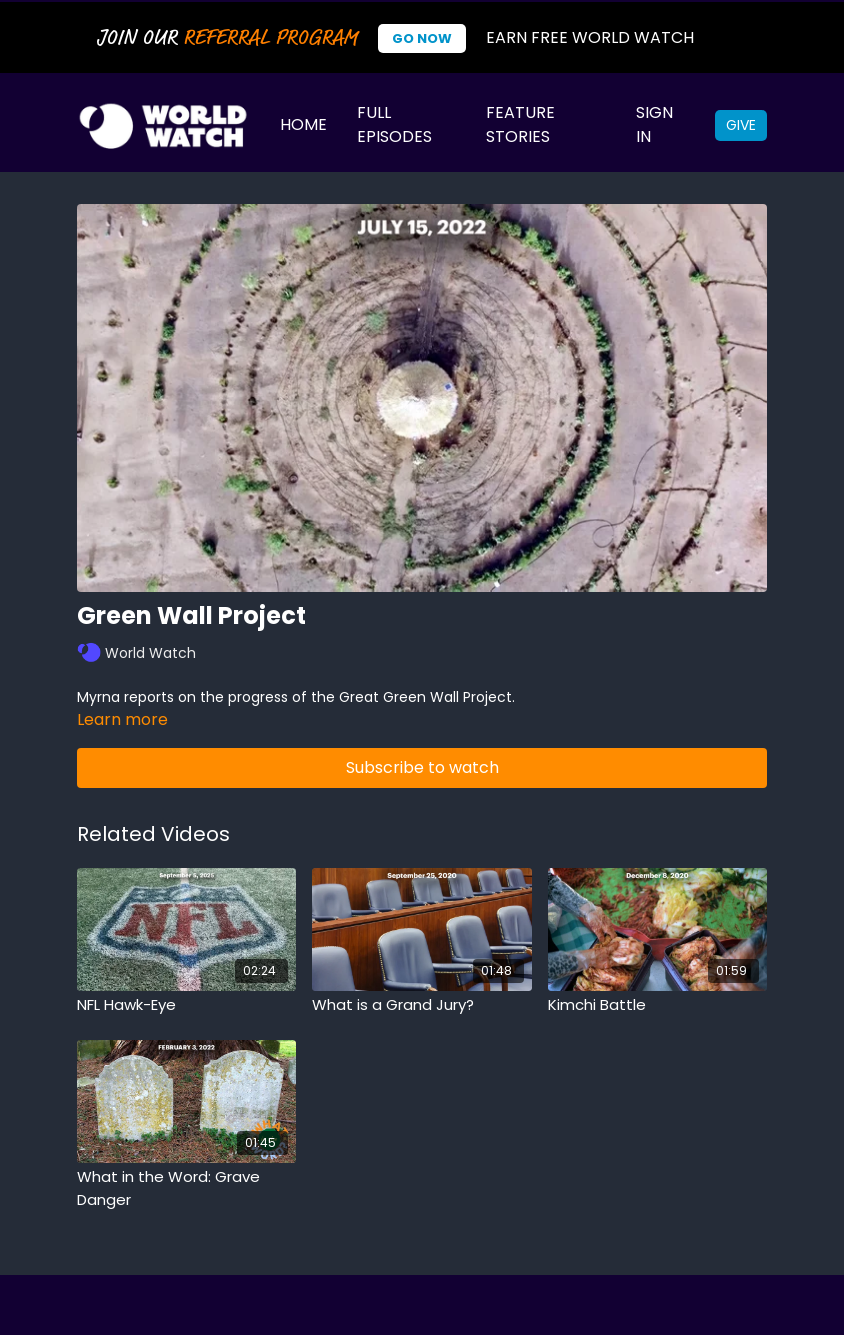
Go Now (422, 38)
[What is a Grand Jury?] (421, 1005)
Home (303, 124)
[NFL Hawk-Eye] (186, 1005)
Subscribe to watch (422, 767)
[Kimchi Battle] (657, 1005)
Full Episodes (394, 124)
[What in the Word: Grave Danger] (186, 1188)
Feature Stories (520, 124)
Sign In (654, 124)
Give (741, 125)
